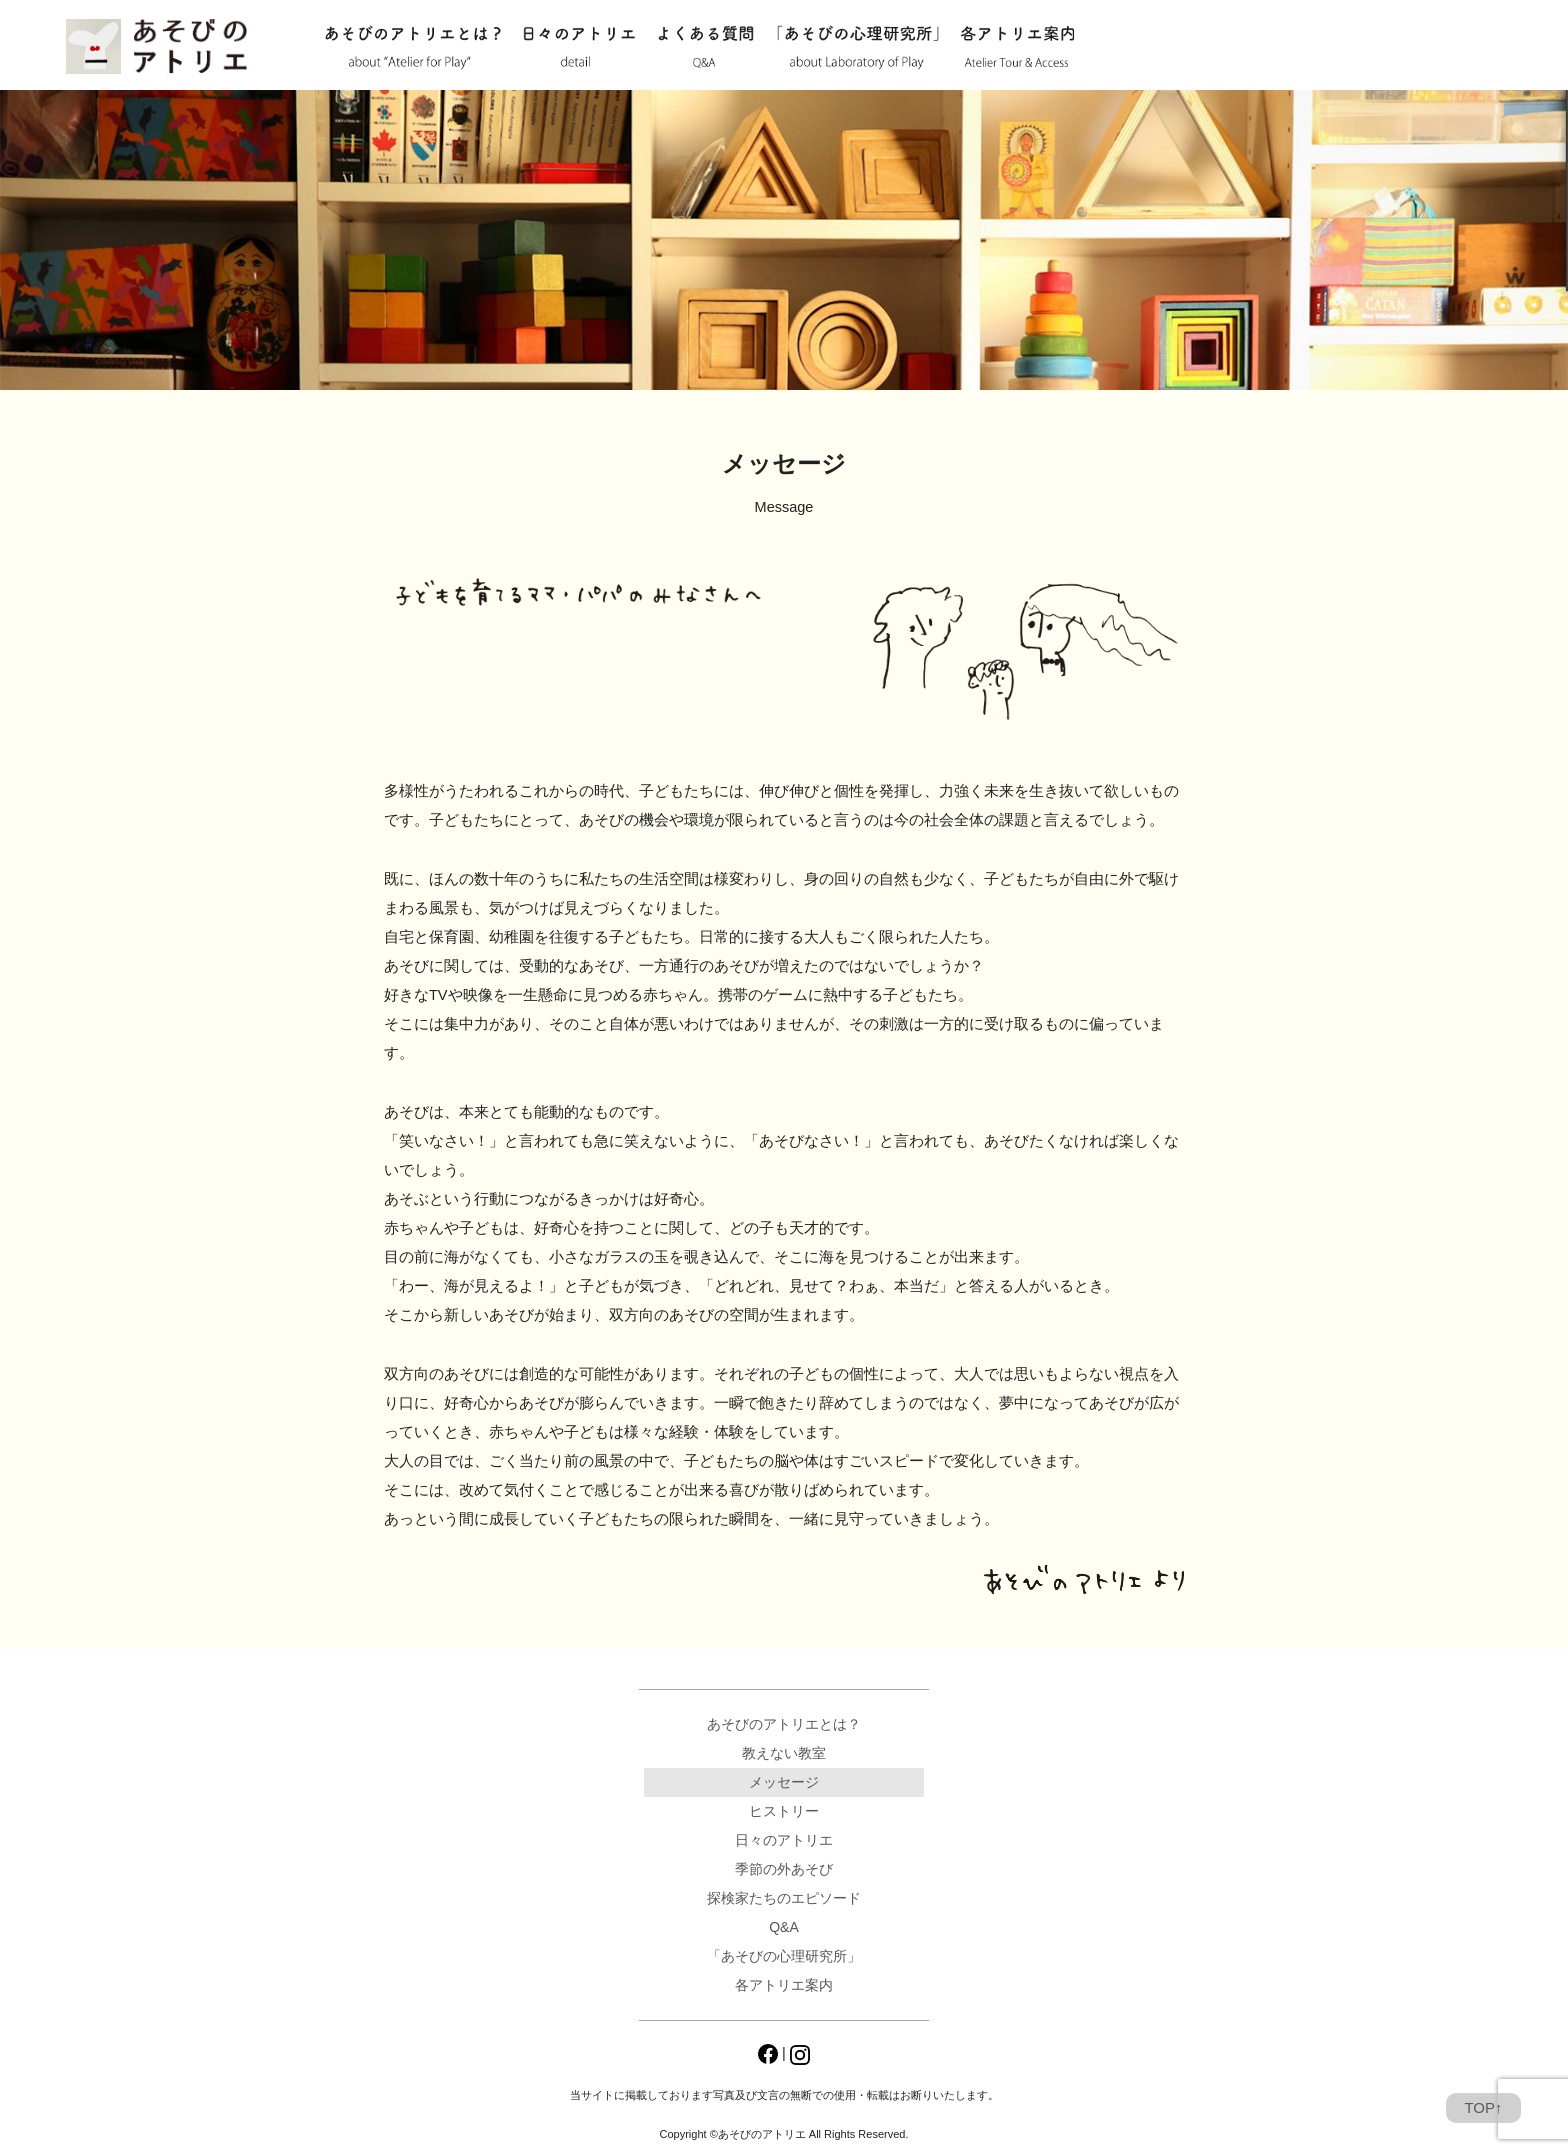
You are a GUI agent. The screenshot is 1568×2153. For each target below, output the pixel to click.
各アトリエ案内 (1017, 47)
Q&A (705, 47)
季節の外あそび (784, 1869)
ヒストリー (784, 1811)
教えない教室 (784, 1753)
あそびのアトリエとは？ (412, 47)
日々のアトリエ (578, 47)
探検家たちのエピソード (784, 1898)
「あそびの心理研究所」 (857, 47)
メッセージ (784, 1782)
